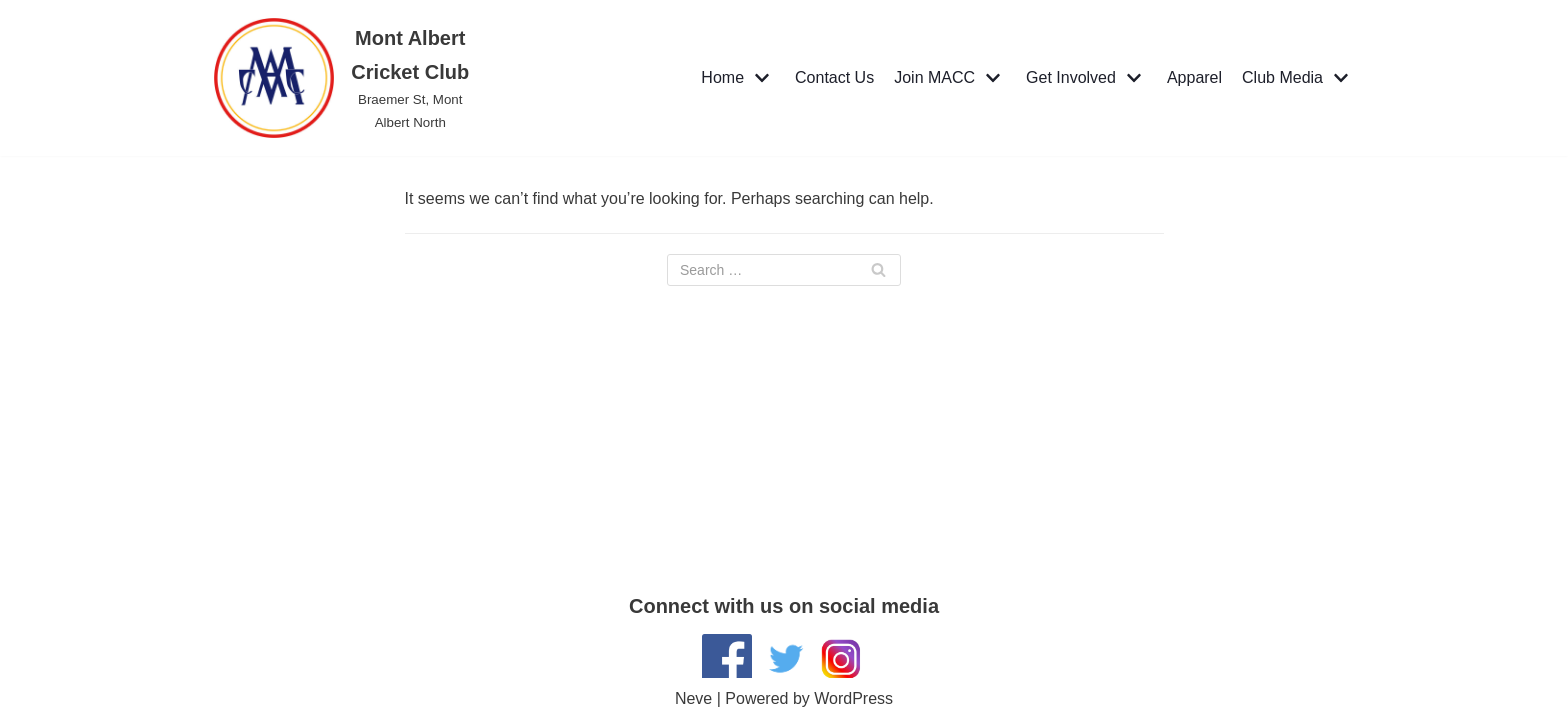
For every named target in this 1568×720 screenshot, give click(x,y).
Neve (693, 698)
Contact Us (834, 77)
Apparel (1194, 77)
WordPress (853, 698)
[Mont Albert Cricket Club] (345, 78)
